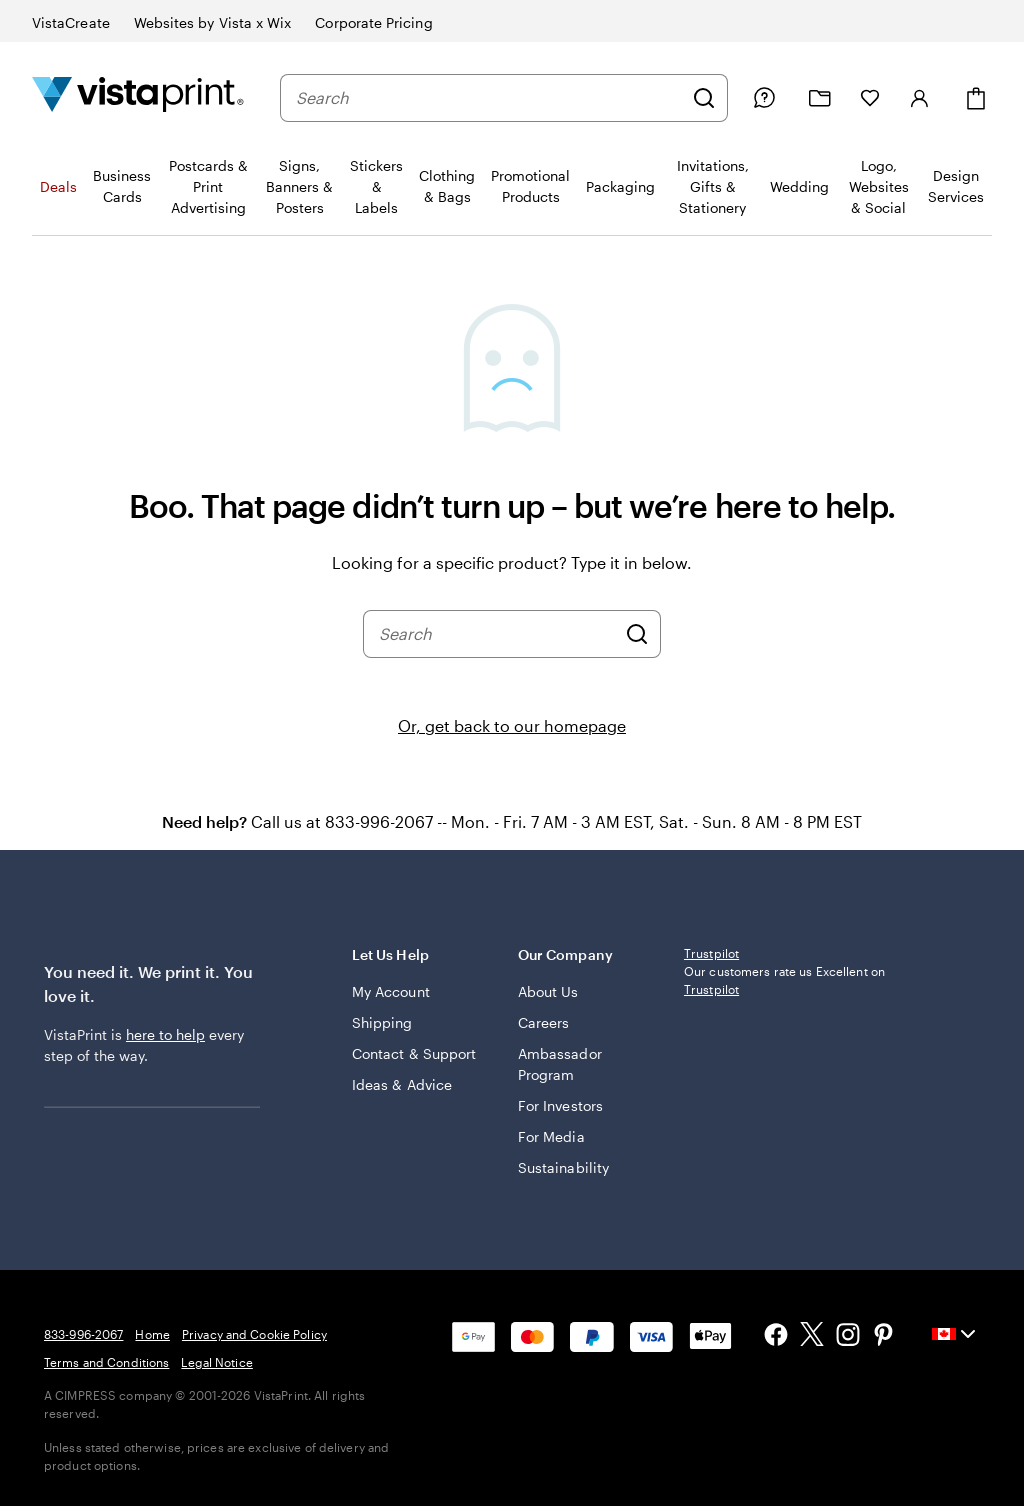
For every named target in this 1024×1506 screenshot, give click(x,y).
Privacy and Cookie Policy (254, 1334)
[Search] (704, 98)
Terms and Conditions (106, 1362)
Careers (544, 1022)
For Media (551, 1136)
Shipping (382, 1022)
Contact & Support (414, 1053)
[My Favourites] (870, 98)
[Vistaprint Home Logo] (138, 97)
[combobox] (489, 98)
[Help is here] (764, 98)
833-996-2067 (83, 1334)
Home (152, 1334)
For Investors (560, 1105)
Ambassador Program (560, 1064)
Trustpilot (711, 953)
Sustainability (563, 1167)
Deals (58, 186)
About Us (548, 991)
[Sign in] (920, 98)
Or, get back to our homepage (512, 725)
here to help (165, 1034)
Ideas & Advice (402, 1084)
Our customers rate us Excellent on (784, 980)
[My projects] (820, 98)
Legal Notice (216, 1362)
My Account (391, 991)
